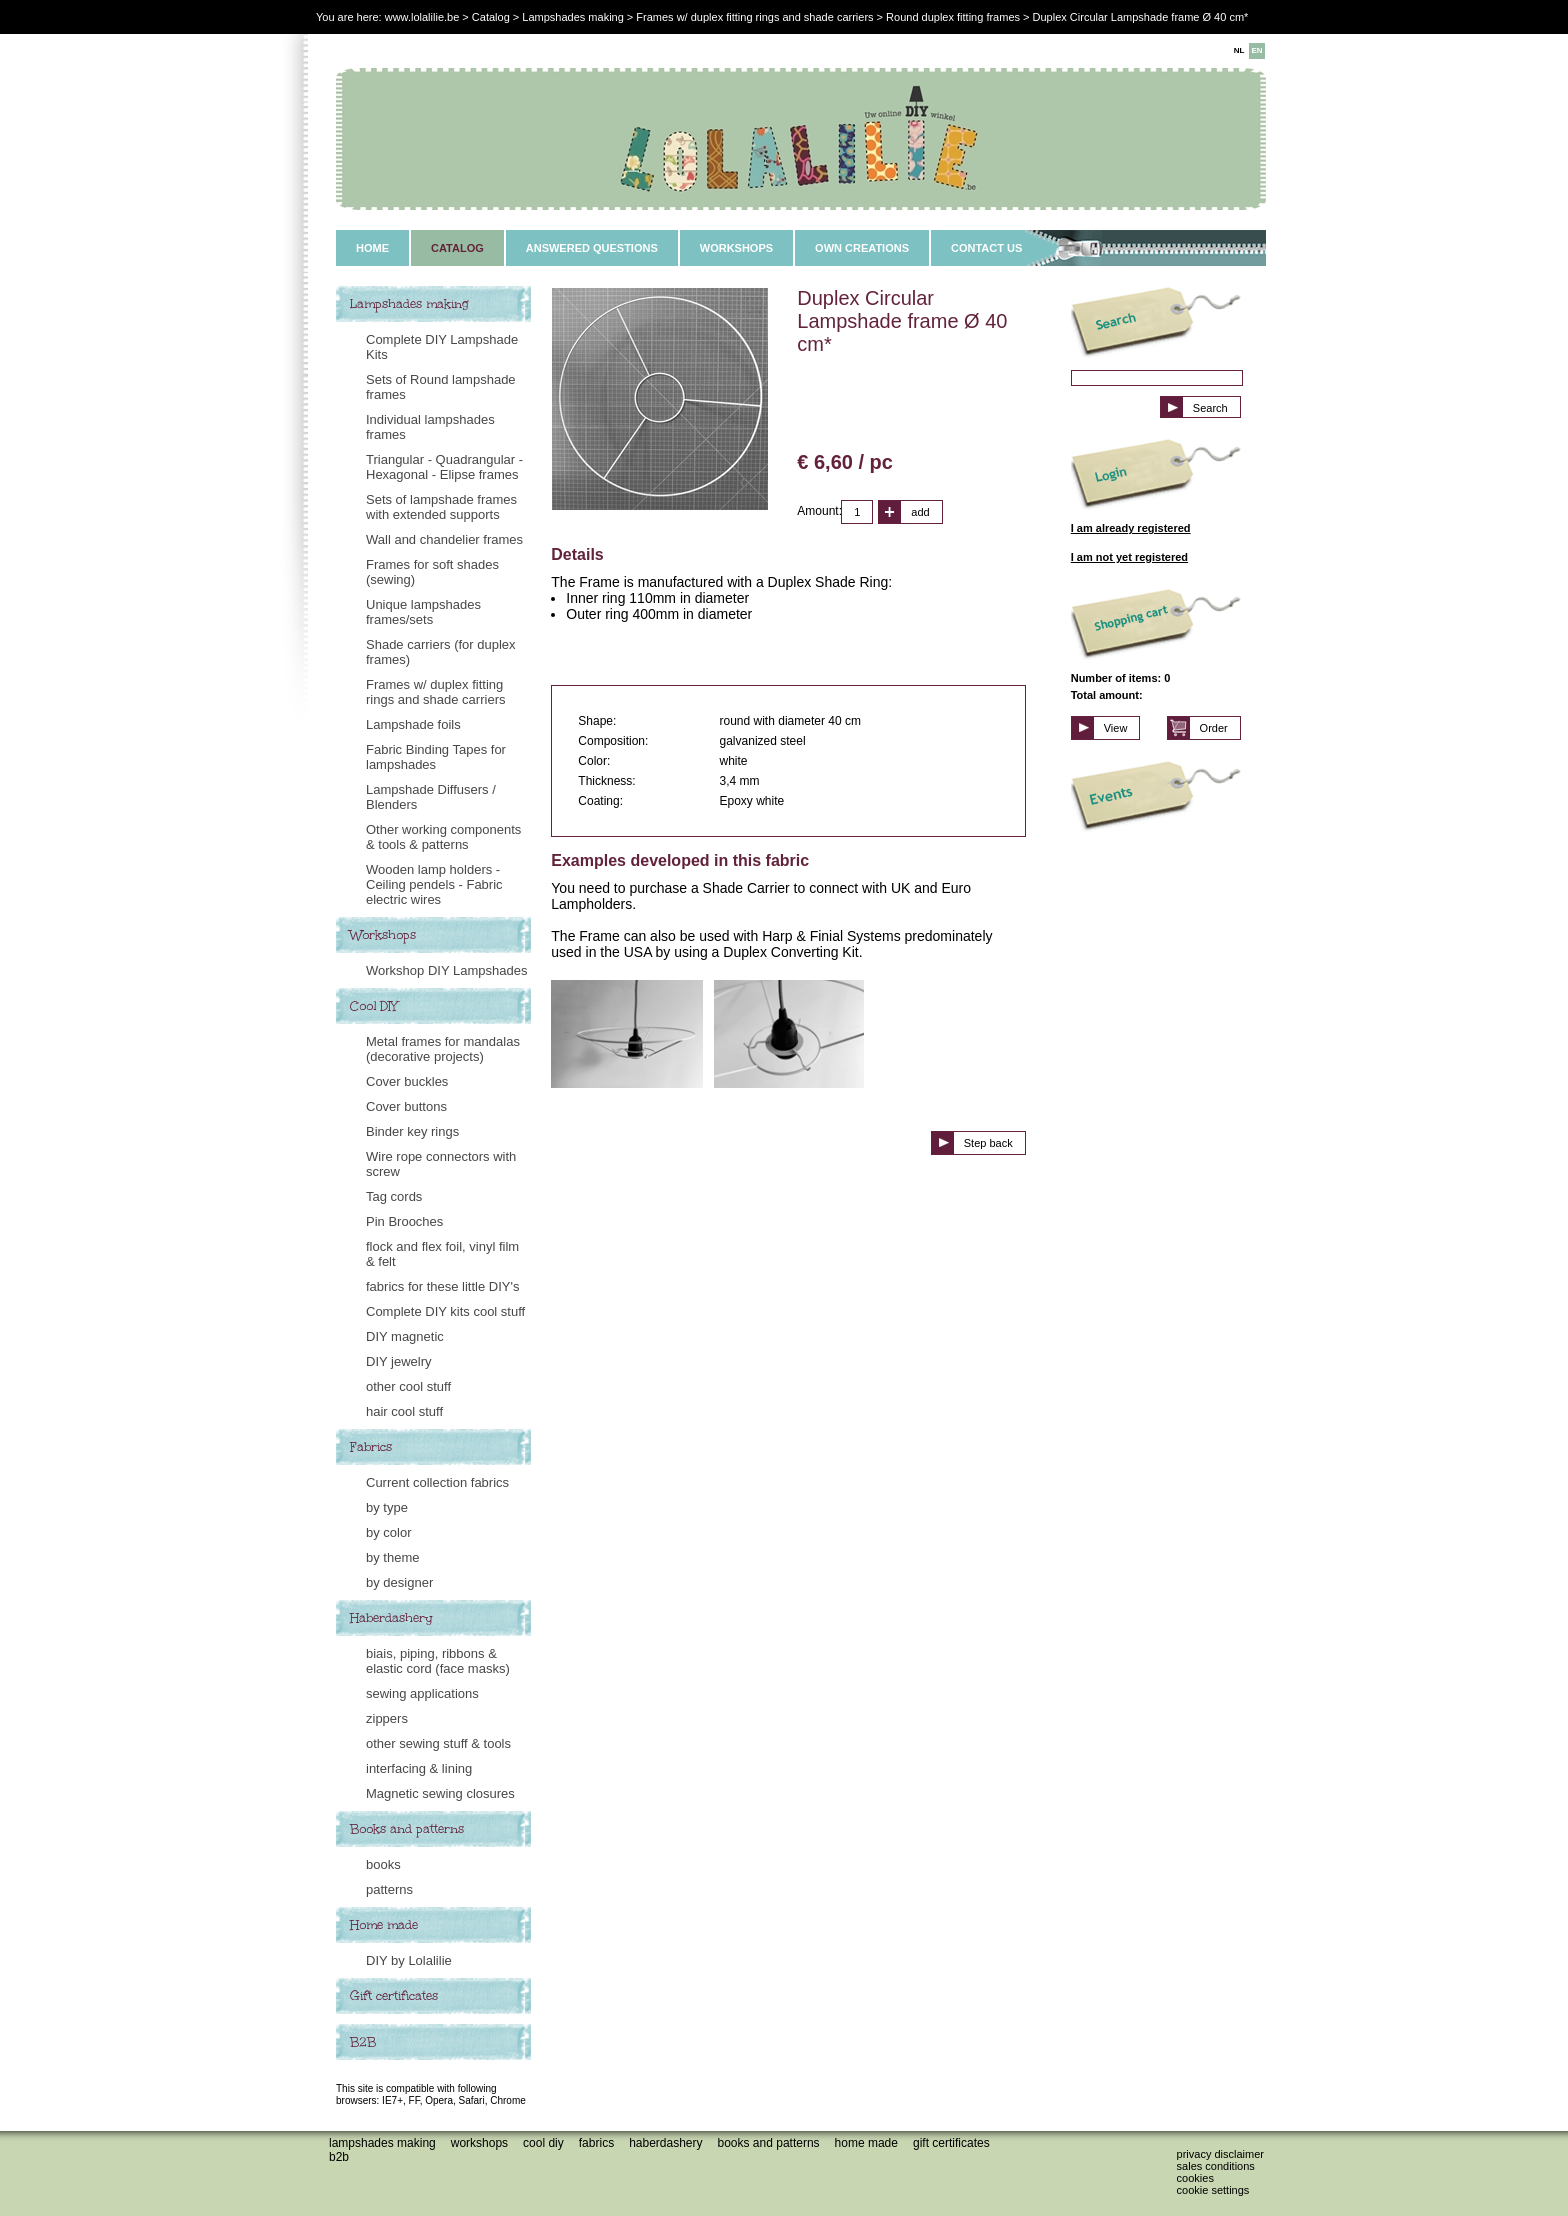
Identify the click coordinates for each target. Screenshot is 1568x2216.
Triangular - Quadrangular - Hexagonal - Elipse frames (444, 467)
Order (1214, 728)
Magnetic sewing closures (440, 1793)
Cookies (1195, 2178)
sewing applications (422, 1693)
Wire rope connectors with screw (441, 1164)
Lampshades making (409, 304)
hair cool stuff (404, 1411)
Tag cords (394, 1196)
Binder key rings (412, 1131)
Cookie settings (1213, 2190)
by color (389, 1532)
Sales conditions (1216, 2166)
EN (1256, 50)
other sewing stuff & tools (438, 1743)
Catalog (491, 17)
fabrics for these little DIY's (442, 1286)
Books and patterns (407, 1829)
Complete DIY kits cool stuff (445, 1311)
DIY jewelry (399, 1361)
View (1116, 728)
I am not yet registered (1129, 557)
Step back (988, 1143)
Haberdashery (391, 1618)
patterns (389, 1889)
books (383, 1864)
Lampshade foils (413, 724)
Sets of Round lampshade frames (441, 387)
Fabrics (371, 1447)
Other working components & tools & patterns (443, 837)
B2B (363, 2042)
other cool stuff (408, 1386)
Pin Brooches (404, 1221)
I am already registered (1131, 528)
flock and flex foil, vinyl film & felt (442, 1254)
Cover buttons (406, 1106)
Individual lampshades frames (430, 427)
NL (1239, 50)
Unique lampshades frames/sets (423, 612)
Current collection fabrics (437, 1482)
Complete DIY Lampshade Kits (442, 347)
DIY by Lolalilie (409, 1960)
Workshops (383, 935)
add (920, 512)
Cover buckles (407, 1081)
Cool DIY (374, 1006)
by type (387, 1507)
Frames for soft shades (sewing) (432, 572)
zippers (387, 1718)
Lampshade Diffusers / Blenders (431, 797)
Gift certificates (394, 1996)
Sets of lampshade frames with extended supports (441, 507)
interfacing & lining (419, 1768)
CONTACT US (986, 248)
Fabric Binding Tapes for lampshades (436, 757)
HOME (372, 248)
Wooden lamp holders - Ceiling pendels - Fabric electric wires (434, 884)
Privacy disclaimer (1220, 2154)
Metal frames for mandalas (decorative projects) (443, 1049)
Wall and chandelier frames (444, 539)
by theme (392, 1557)
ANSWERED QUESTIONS (592, 248)
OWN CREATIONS (862, 248)
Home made (384, 1925)
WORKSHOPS (736, 248)
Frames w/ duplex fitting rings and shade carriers (435, 692)
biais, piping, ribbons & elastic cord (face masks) (438, 1661)
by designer (399, 1582)
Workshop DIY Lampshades (446, 970)
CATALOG (457, 248)
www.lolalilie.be (422, 17)
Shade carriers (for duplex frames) (441, 652)
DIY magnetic (405, 1336)
